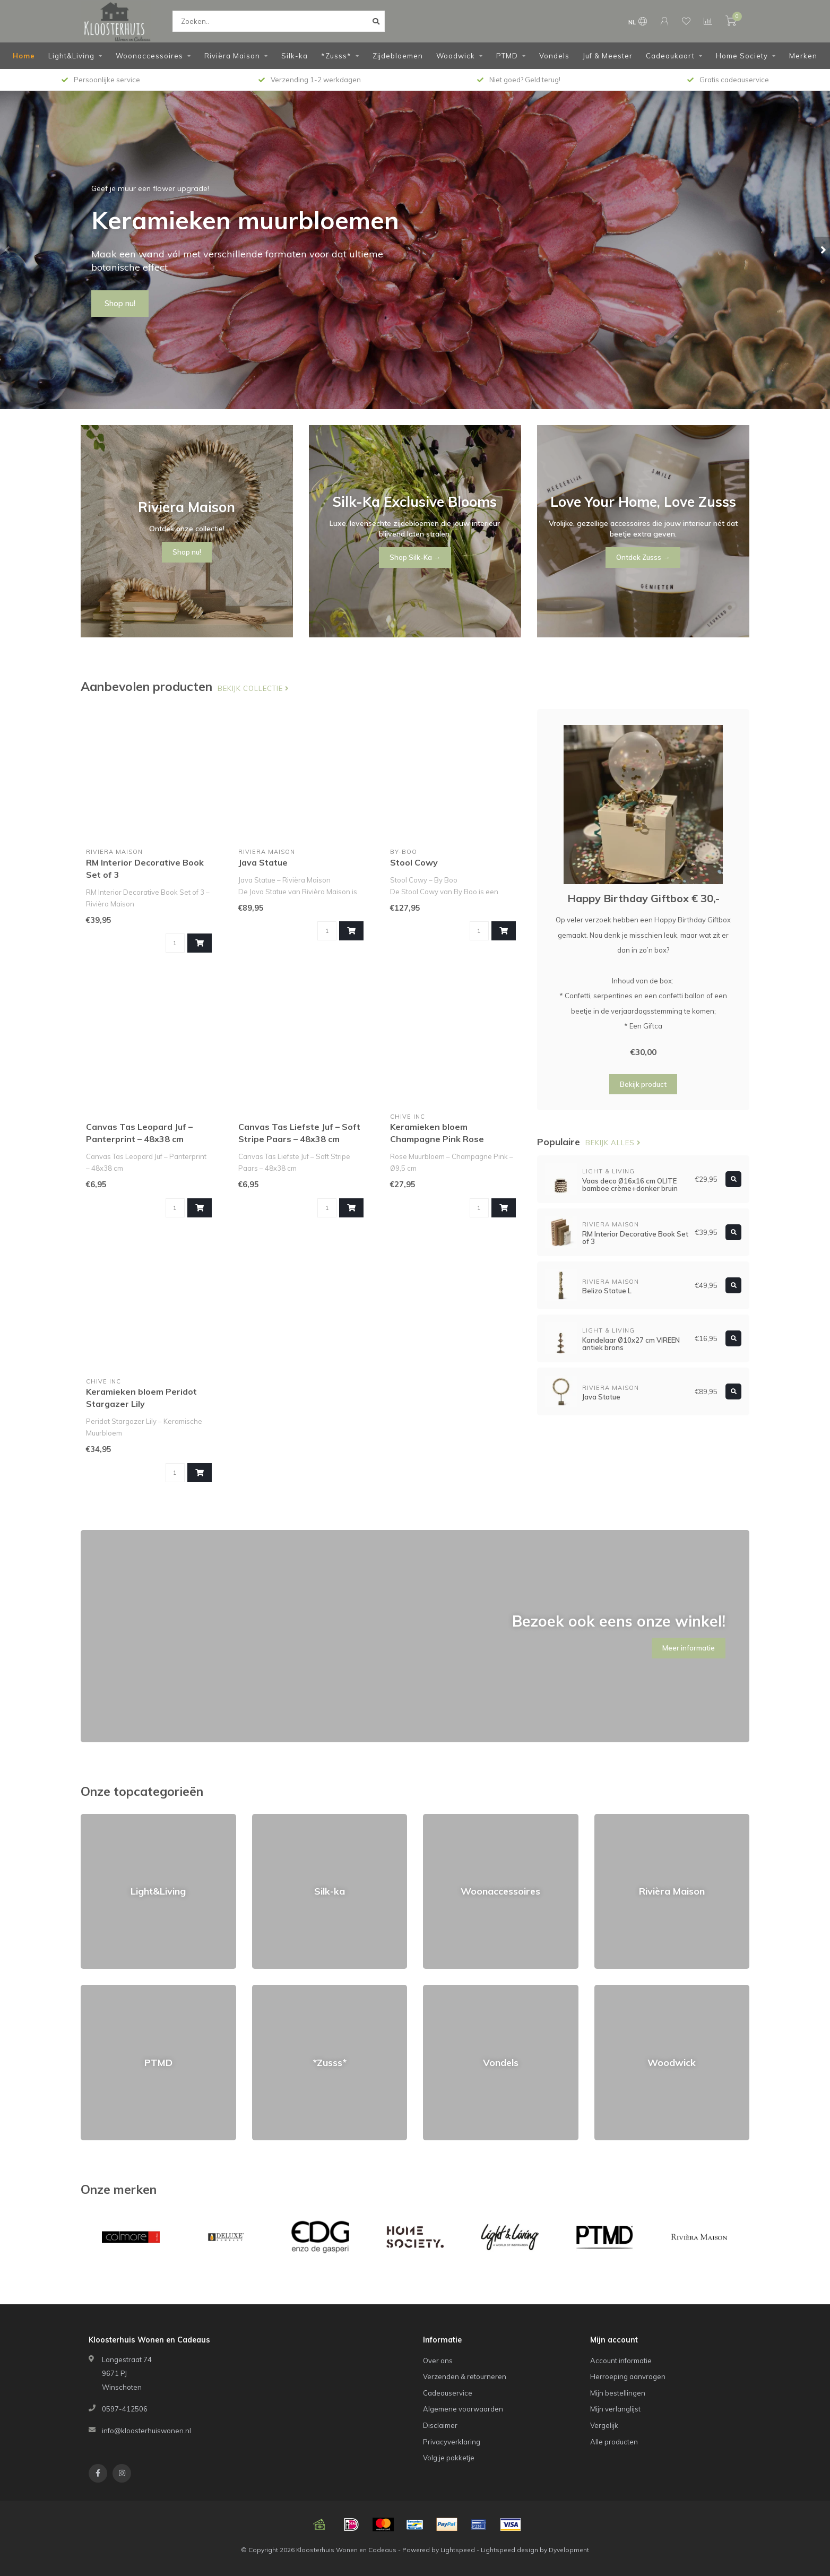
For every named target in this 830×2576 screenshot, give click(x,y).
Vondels (554, 55)
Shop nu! (120, 303)
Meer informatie (688, 1648)
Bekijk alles (613, 1142)
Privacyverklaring (451, 2441)
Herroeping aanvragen (627, 2376)
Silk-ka (294, 55)
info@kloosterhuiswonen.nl (146, 2430)
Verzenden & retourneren (464, 2376)
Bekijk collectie (253, 688)
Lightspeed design (509, 2550)
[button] (8, 250)
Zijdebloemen (398, 55)
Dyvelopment (569, 2550)
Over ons (438, 2360)
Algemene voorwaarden (463, 2409)
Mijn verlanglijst (615, 2409)
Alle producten (614, 2441)
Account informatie (621, 2360)
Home (24, 55)
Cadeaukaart (670, 55)
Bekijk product (643, 1084)
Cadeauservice (447, 2393)
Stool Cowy (414, 862)
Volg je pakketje (448, 2457)
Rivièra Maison (232, 55)
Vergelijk (604, 2425)
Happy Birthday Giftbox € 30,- (643, 898)
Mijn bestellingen (617, 2393)
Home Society (742, 55)
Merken (803, 55)
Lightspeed (457, 2550)
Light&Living (71, 55)
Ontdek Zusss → (643, 557)
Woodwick (455, 55)
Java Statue (263, 862)
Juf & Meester (608, 55)
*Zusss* (336, 55)
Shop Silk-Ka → (415, 557)
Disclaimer (440, 2425)
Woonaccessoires (149, 55)
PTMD (507, 55)
